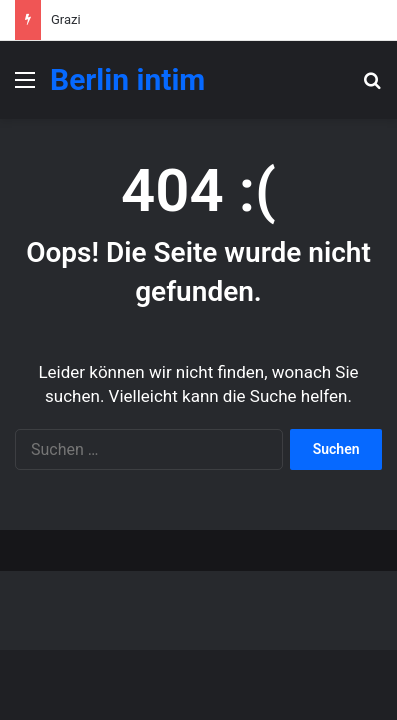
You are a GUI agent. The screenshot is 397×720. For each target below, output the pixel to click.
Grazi (66, 19)
